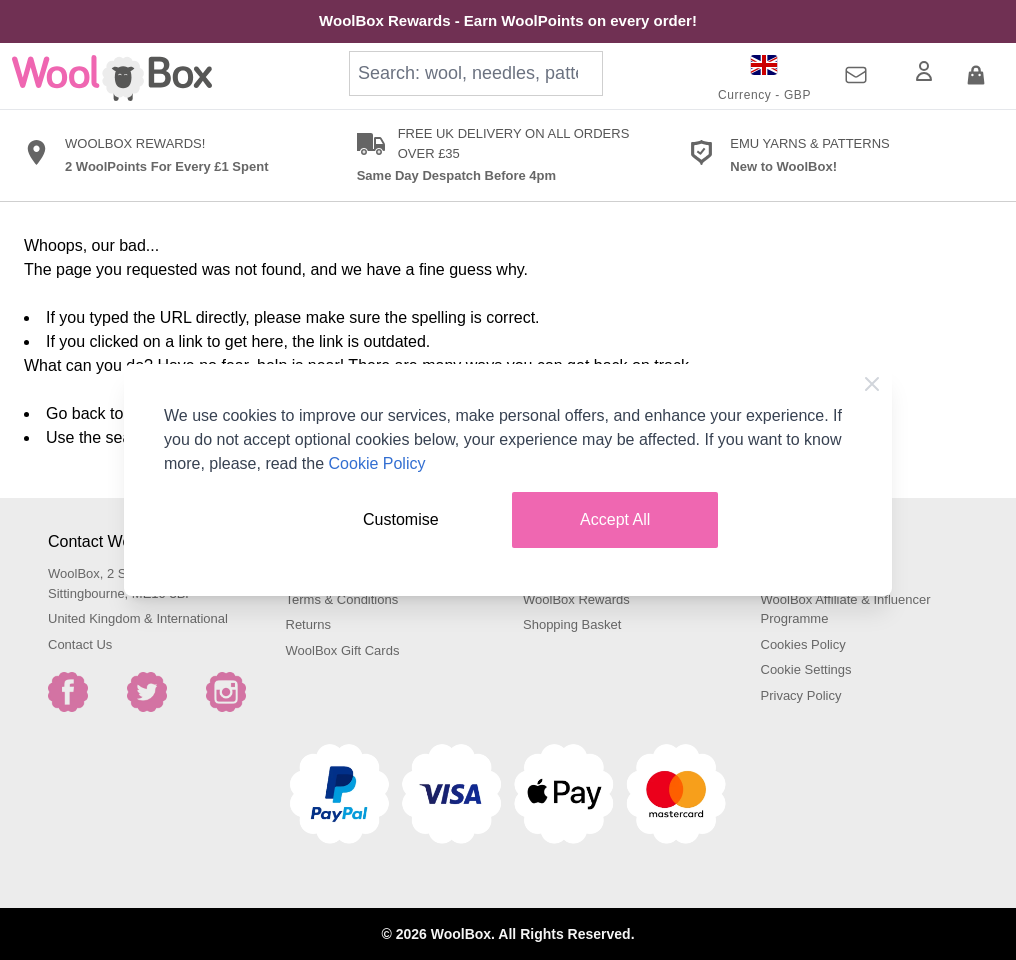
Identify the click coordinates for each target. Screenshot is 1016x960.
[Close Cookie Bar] (872, 384)
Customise (401, 519)
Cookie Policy (377, 463)
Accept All (615, 519)
